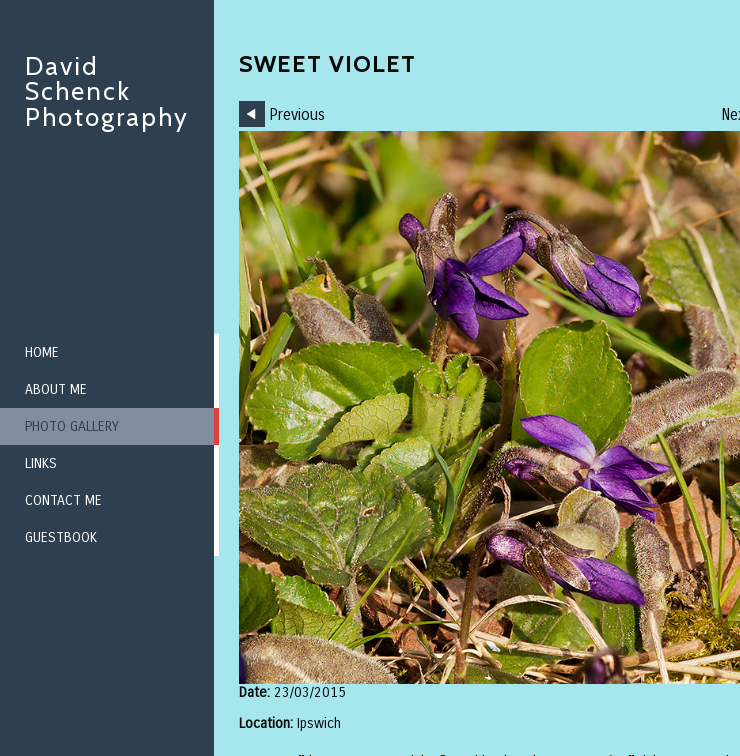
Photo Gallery (72, 426)
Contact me (63, 500)
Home (42, 352)
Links (41, 463)
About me (56, 389)
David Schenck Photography (107, 91)
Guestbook (61, 537)
